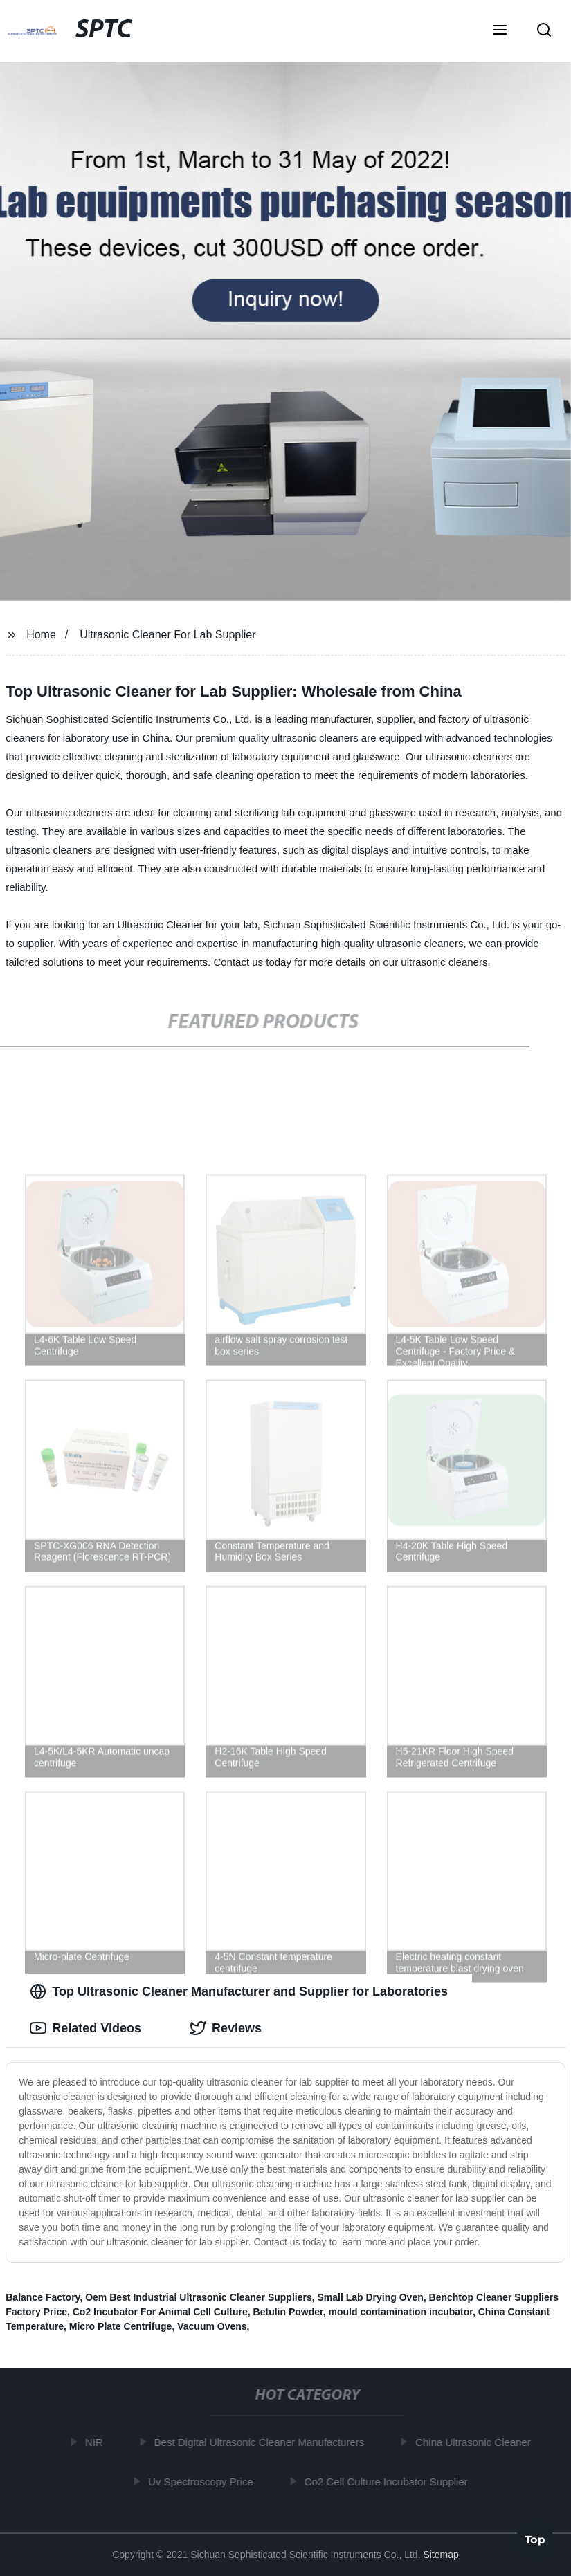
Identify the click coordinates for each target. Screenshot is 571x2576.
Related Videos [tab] (85, 2028)
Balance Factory (43, 2297)
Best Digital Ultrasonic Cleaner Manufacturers (262, 2442)
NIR (97, 2442)
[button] (499, 31)
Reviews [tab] (226, 2028)
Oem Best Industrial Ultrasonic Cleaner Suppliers (198, 2297)
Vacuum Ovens (211, 2326)
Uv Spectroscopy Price (203, 2481)
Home (41, 635)
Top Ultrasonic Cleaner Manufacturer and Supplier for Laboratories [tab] (239, 1991)
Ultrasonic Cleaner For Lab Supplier (167, 635)
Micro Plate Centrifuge (120, 2326)
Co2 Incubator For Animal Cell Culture (160, 2311)
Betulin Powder (288, 2311)
